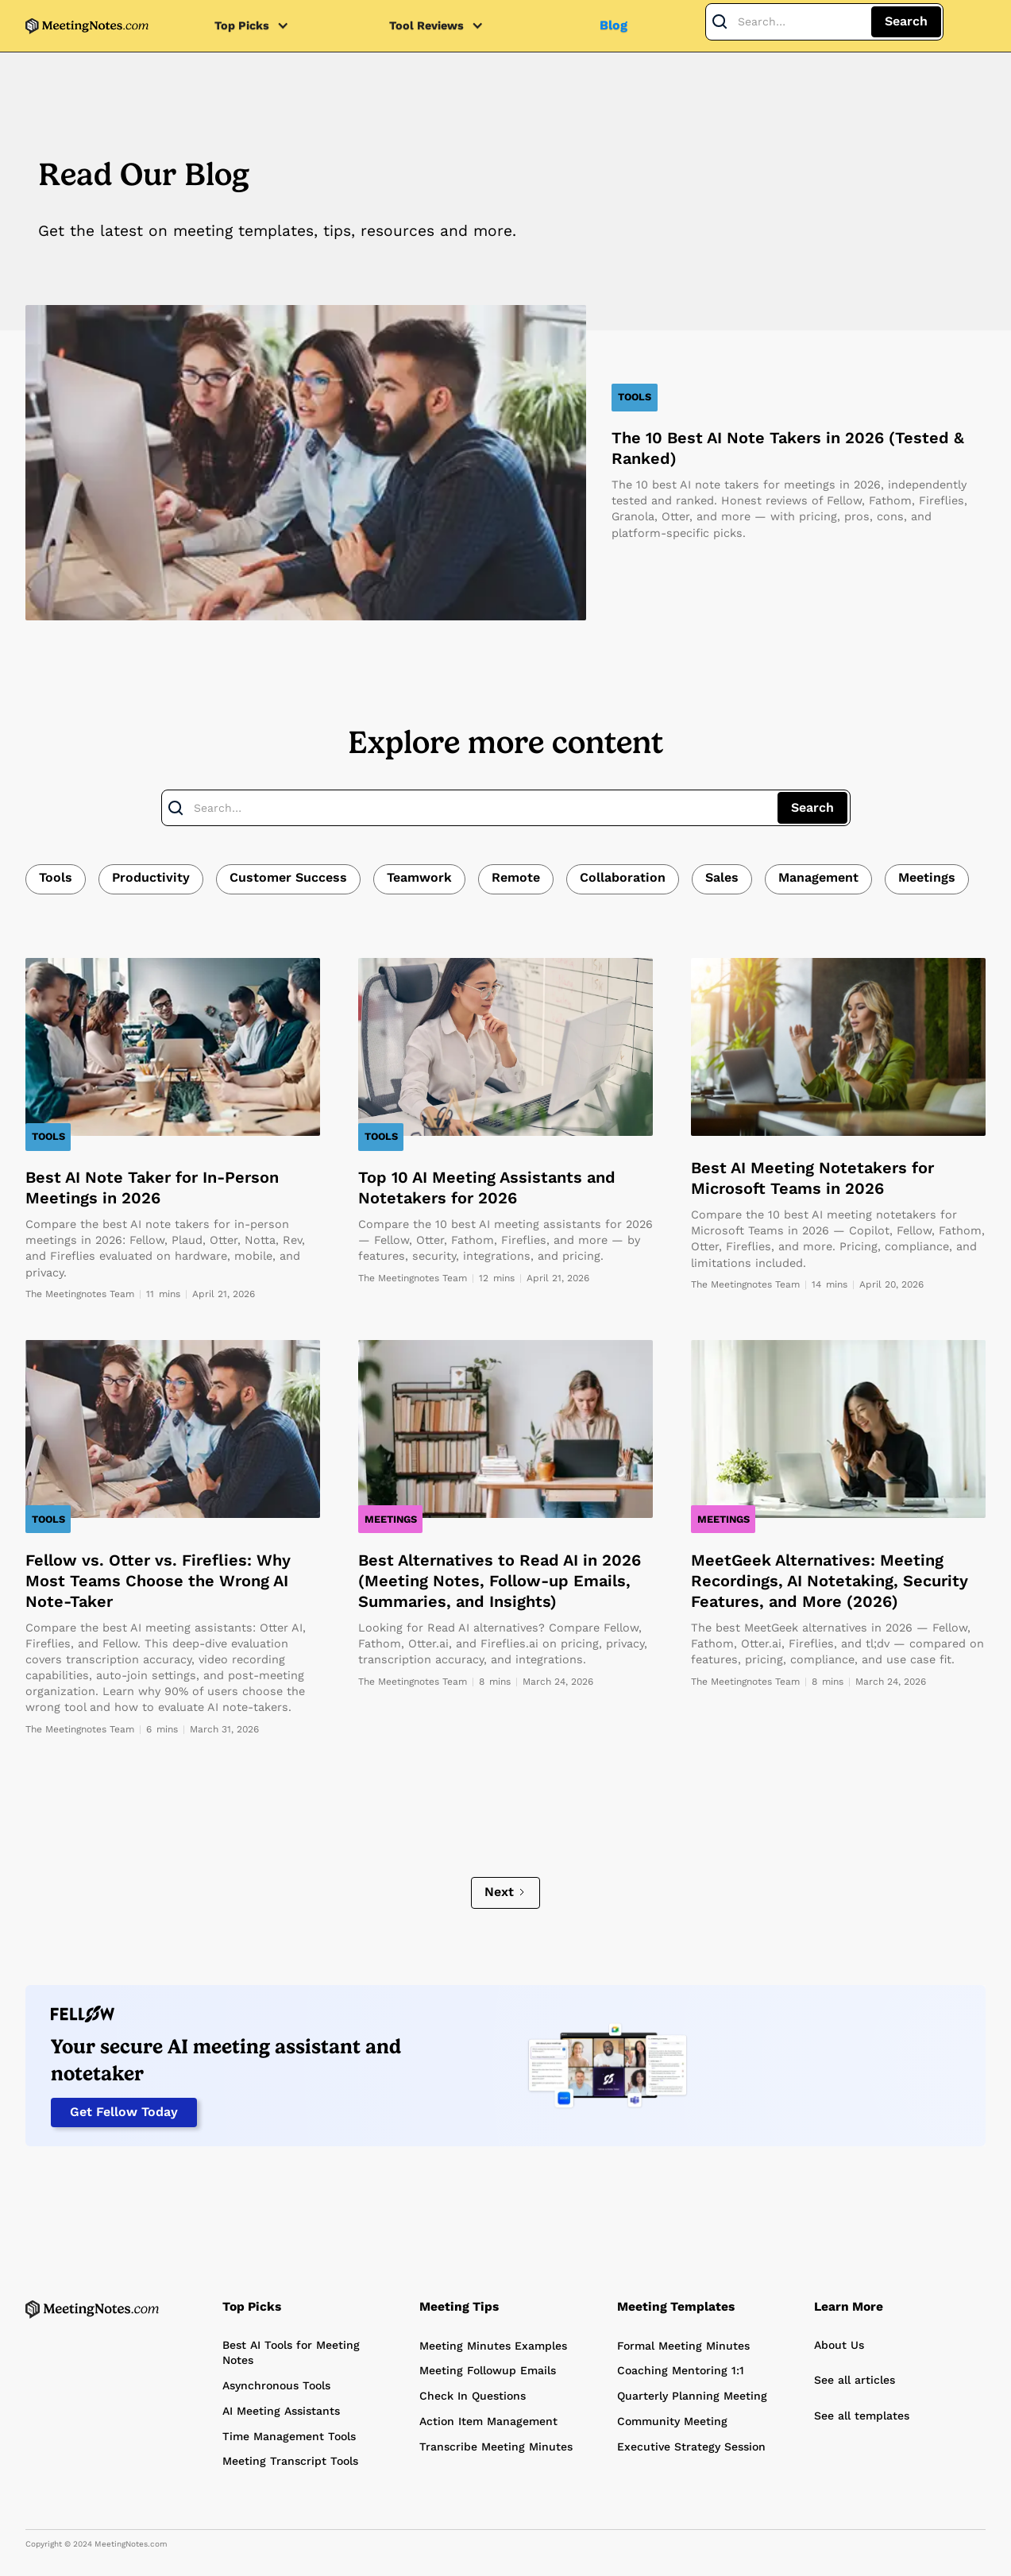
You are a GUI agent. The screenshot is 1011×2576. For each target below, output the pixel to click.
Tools (55, 877)
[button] (259, 26)
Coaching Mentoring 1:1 (680, 2370)
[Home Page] (92, 2309)
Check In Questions (472, 2395)
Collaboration (623, 877)
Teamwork (419, 877)
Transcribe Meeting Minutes (496, 2446)
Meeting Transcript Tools (290, 2460)
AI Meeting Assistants (281, 2410)
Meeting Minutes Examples (493, 2345)
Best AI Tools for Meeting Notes (291, 2352)
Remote (516, 877)
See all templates (861, 2415)
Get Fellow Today (124, 2111)
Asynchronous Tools (276, 2385)
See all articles (854, 2379)
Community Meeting (672, 2421)
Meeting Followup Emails (487, 2370)
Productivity (151, 877)
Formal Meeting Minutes (683, 2345)
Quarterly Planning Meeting (692, 2395)
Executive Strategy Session (691, 2446)
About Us (839, 2344)
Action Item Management (488, 2421)
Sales (722, 877)
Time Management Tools (289, 2436)
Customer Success (288, 877)
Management (818, 877)
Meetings (926, 877)
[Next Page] (505, 1893)
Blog (613, 25)
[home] (87, 26)
